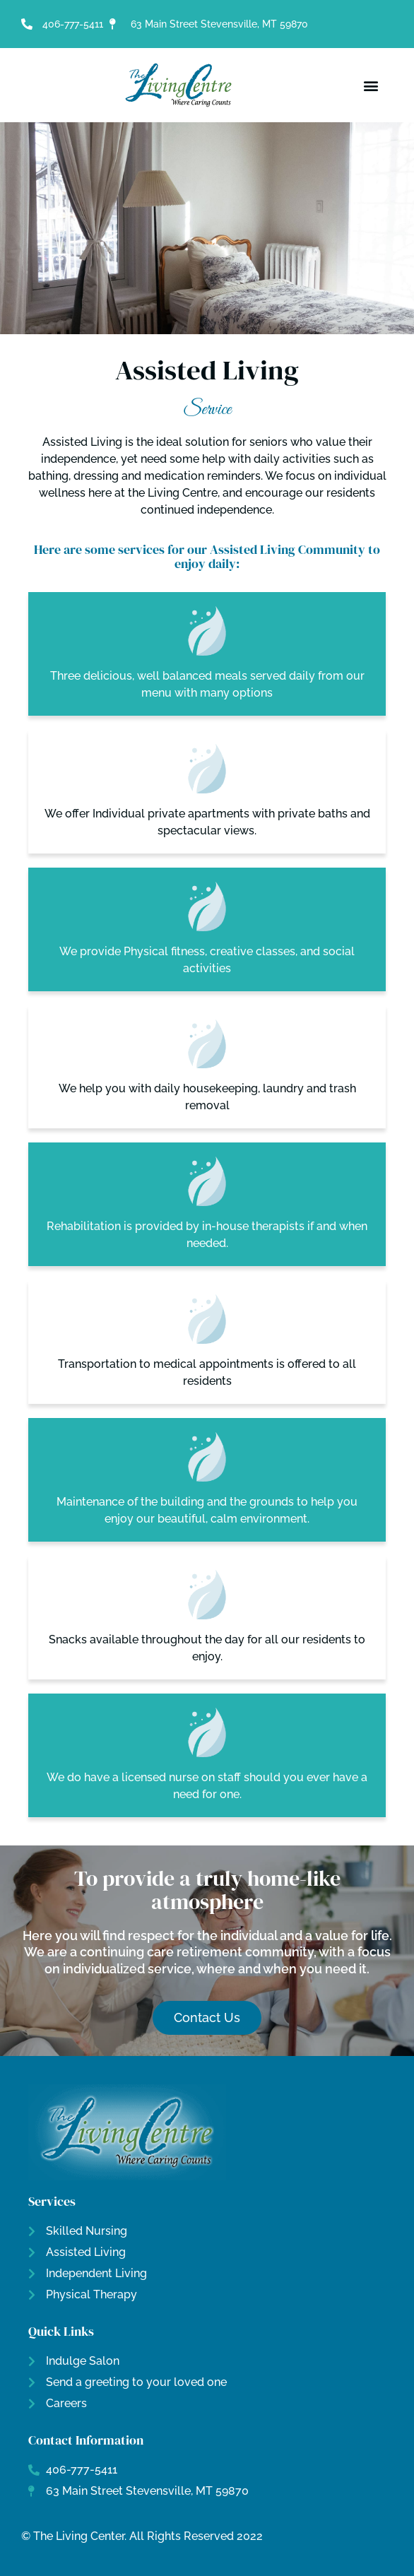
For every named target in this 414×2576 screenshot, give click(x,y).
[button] (371, 85)
